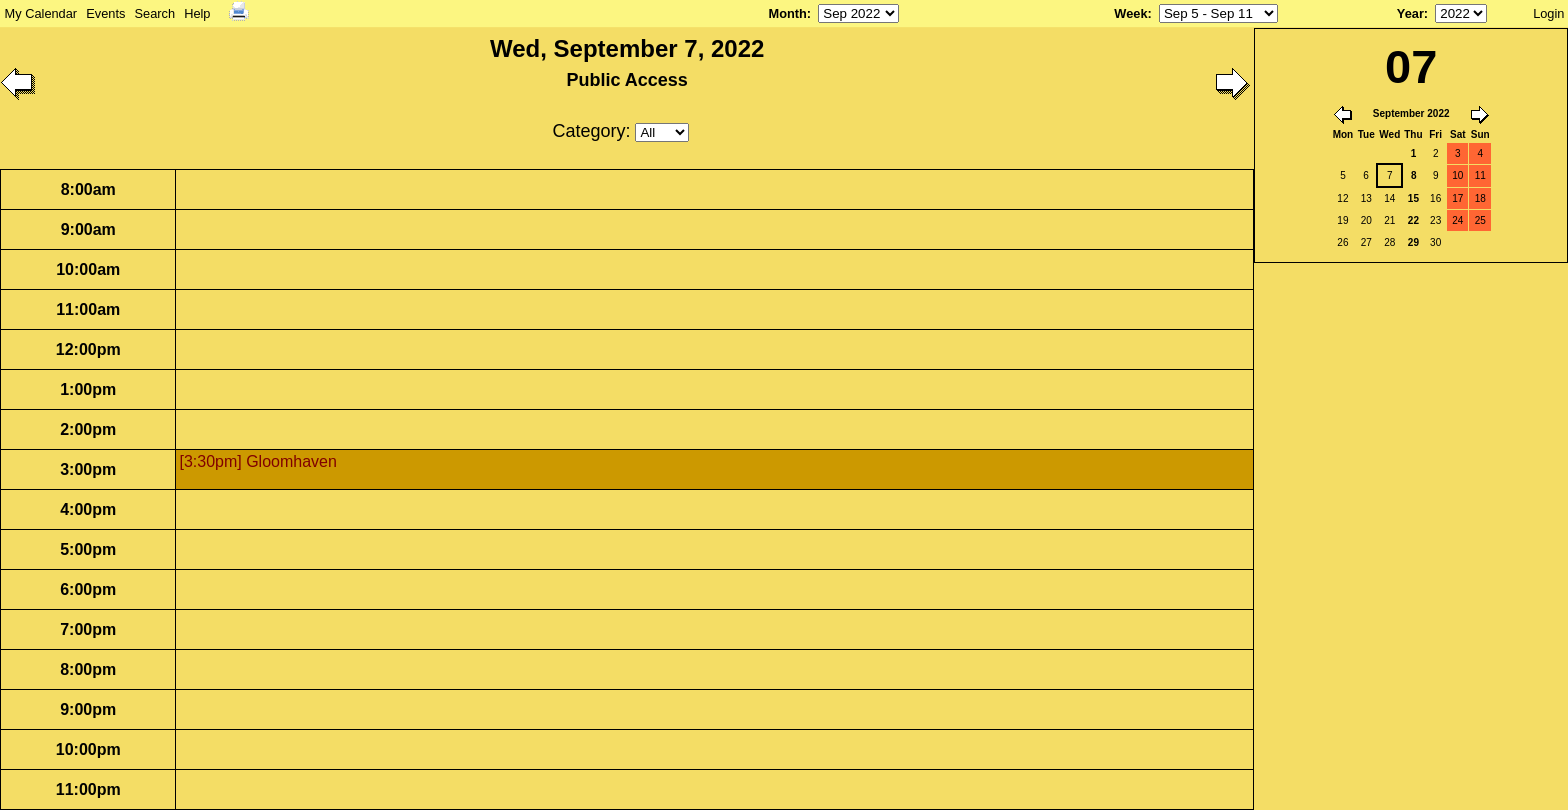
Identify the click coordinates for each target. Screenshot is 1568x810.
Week (1130, 13)
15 (1413, 198)
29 (1413, 242)
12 (1342, 198)
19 (1342, 220)
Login (1548, 13)
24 (1457, 220)
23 (1435, 220)
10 (1457, 175)
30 (1435, 242)
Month (787, 13)
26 (1342, 242)
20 (1366, 220)
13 (1366, 198)
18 (1480, 198)
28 (1389, 242)
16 (1435, 198)
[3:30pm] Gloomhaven (257, 461)
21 (1389, 220)
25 (1480, 220)
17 (1457, 198)
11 (1480, 175)
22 (1413, 220)
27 (1366, 242)
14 (1389, 198)
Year (1410, 13)
